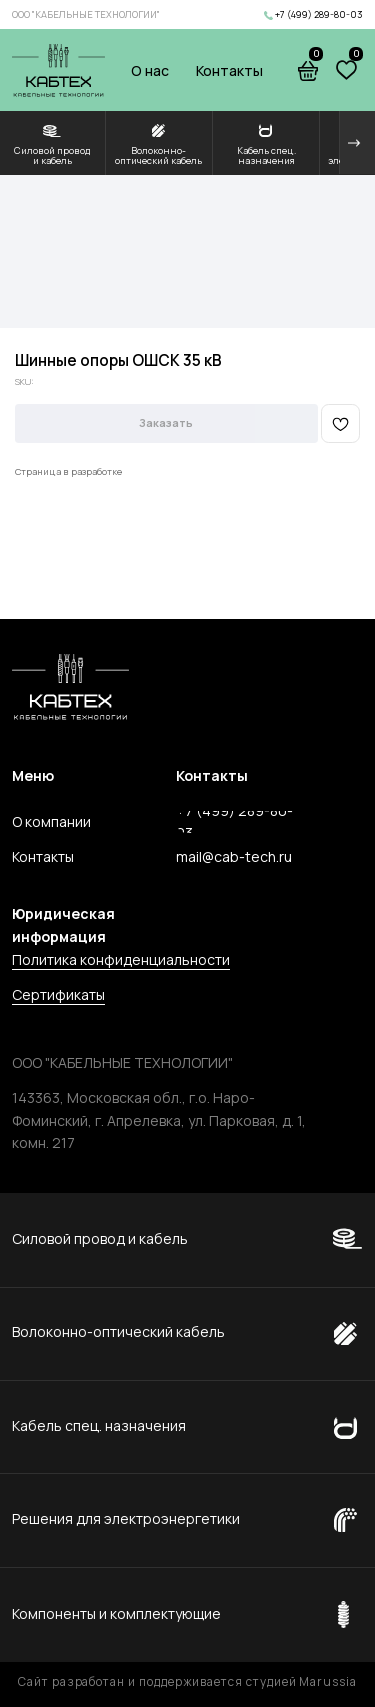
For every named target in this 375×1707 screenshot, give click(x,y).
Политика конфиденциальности (121, 959)
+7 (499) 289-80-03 (319, 14)
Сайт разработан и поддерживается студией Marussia (187, 1682)
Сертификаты (58, 994)
